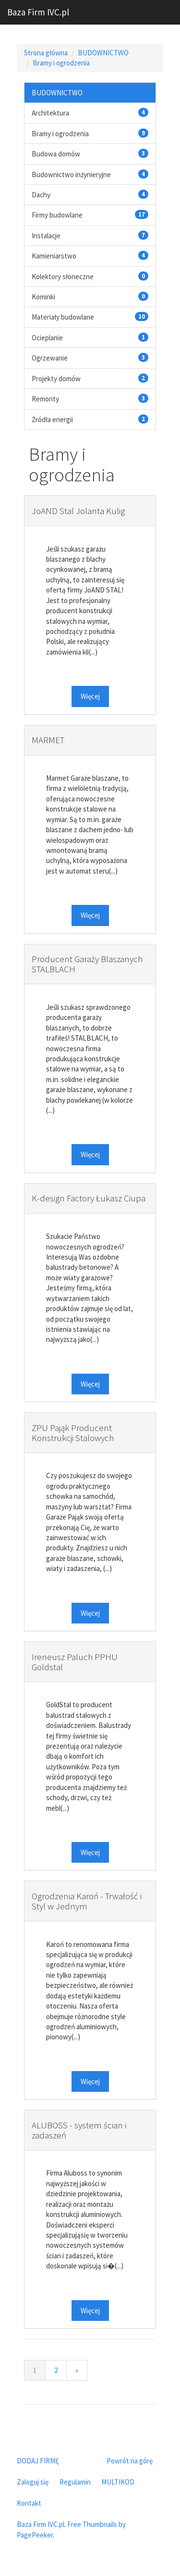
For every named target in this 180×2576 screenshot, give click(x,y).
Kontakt (29, 2503)
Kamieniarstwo (54, 255)
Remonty (45, 398)
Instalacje (46, 235)
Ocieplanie (47, 337)
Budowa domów (56, 153)
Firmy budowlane (57, 214)
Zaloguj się (32, 2481)
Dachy (41, 194)
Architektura (50, 112)
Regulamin (75, 2481)
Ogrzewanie (50, 357)
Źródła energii (52, 419)
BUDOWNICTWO (103, 52)
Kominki (43, 296)
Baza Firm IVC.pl (38, 12)
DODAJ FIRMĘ (38, 2460)
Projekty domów (56, 378)
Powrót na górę (130, 2460)
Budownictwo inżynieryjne (71, 174)
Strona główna (46, 52)
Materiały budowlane (63, 317)
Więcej (90, 696)
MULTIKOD (117, 2481)
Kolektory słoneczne (63, 276)
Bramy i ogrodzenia (61, 62)
